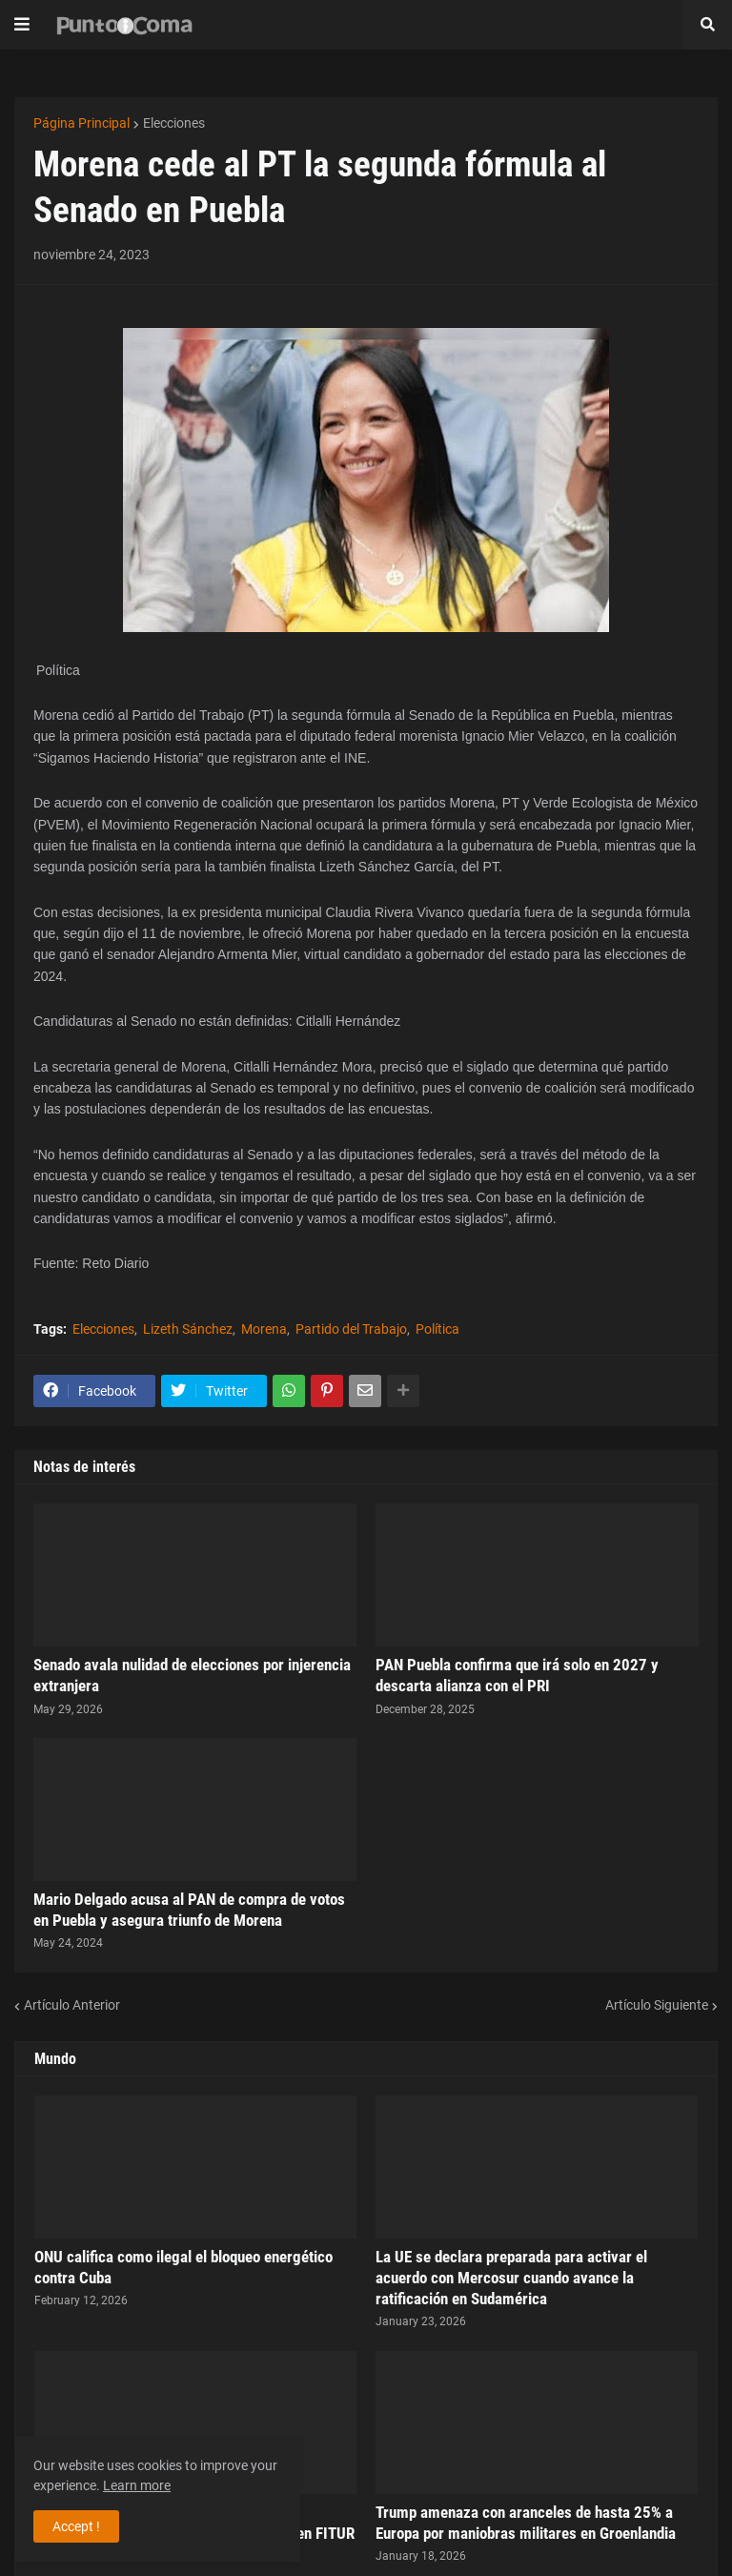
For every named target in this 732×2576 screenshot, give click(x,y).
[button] (22, 25)
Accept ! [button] (76, 2526)
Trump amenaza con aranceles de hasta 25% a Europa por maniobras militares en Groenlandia (526, 2523)
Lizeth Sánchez (188, 1329)
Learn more (137, 2485)
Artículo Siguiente (656, 2005)
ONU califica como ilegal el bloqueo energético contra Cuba (183, 2267)
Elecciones (174, 123)
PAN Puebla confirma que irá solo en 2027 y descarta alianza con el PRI (517, 1675)
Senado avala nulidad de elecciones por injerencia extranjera (192, 1675)
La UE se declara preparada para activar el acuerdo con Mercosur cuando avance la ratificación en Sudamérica (511, 2277)
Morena (264, 1329)
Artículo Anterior (72, 2005)
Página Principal (81, 123)
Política (437, 1329)
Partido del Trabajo (351, 1329)
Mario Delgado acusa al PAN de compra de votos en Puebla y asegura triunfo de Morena (189, 1910)
